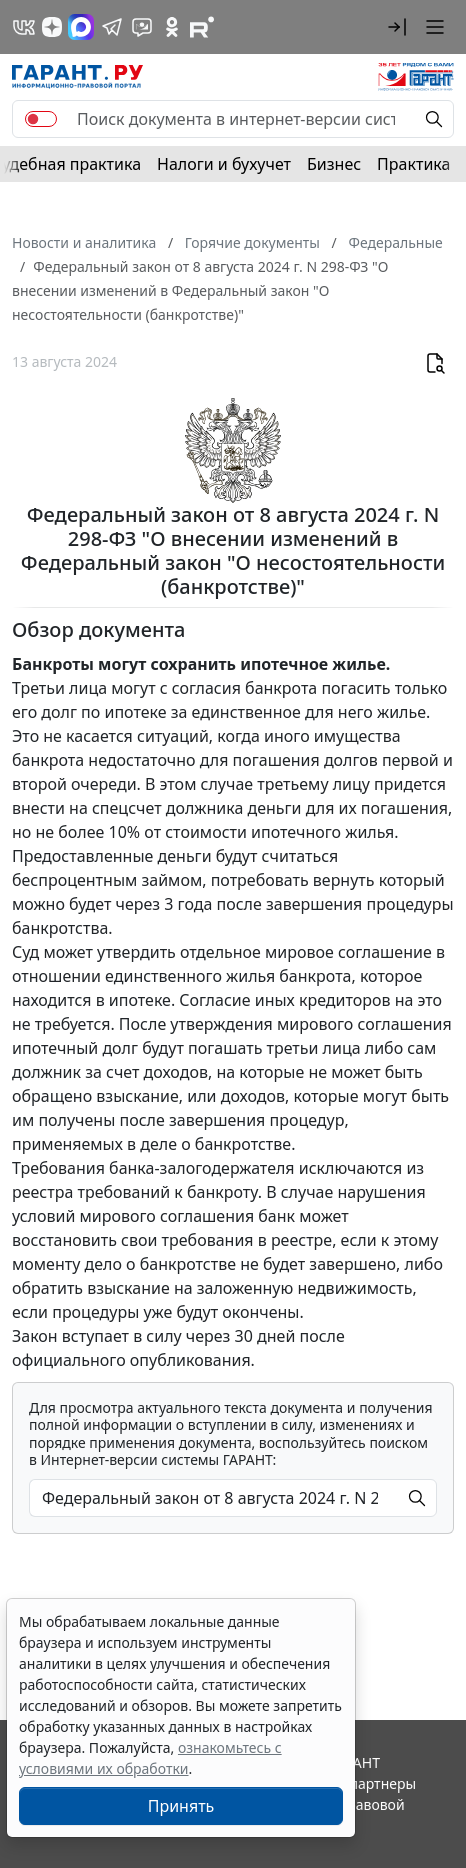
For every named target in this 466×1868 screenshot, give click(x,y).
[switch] (41, 119)
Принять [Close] (181, 1806)
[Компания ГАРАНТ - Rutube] (202, 27)
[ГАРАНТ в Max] (81, 27)
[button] (397, 27)
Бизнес (334, 164)
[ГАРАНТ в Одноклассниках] (172, 27)
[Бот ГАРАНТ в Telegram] (142, 27)
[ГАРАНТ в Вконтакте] (24, 27)
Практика (413, 164)
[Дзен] (52, 27)
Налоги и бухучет (224, 164)
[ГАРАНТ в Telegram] (112, 27)
